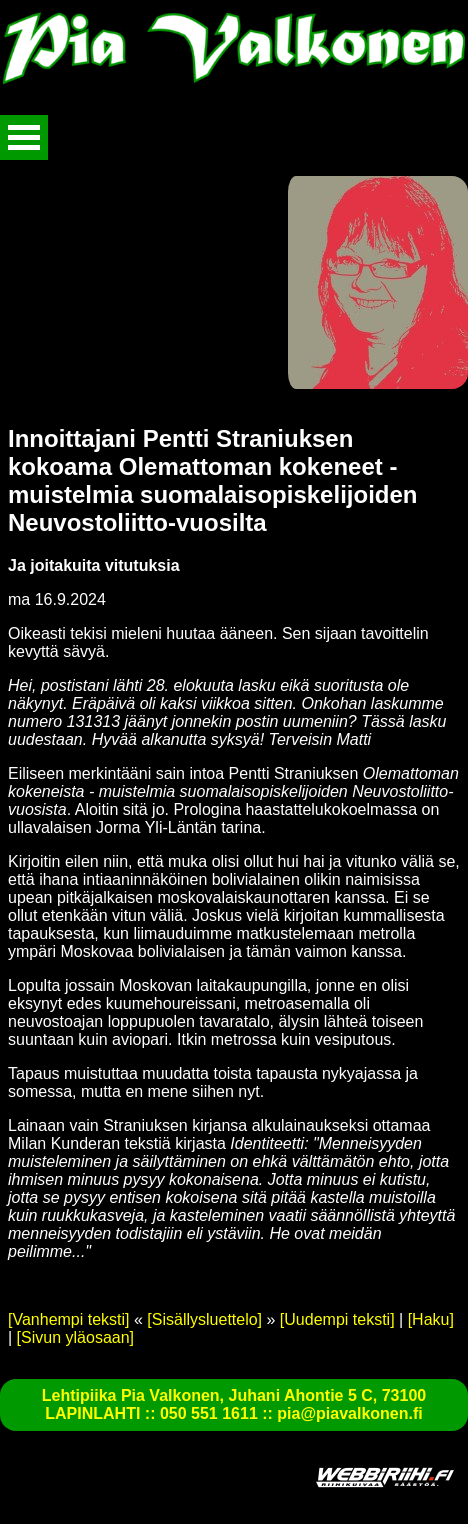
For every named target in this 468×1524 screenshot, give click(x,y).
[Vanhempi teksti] (69, 1319)
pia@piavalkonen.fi (349, 1413)
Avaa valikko (24, 137)
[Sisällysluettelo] (204, 1319)
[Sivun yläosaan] (75, 1337)
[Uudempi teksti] (337, 1319)
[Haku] (431, 1319)
